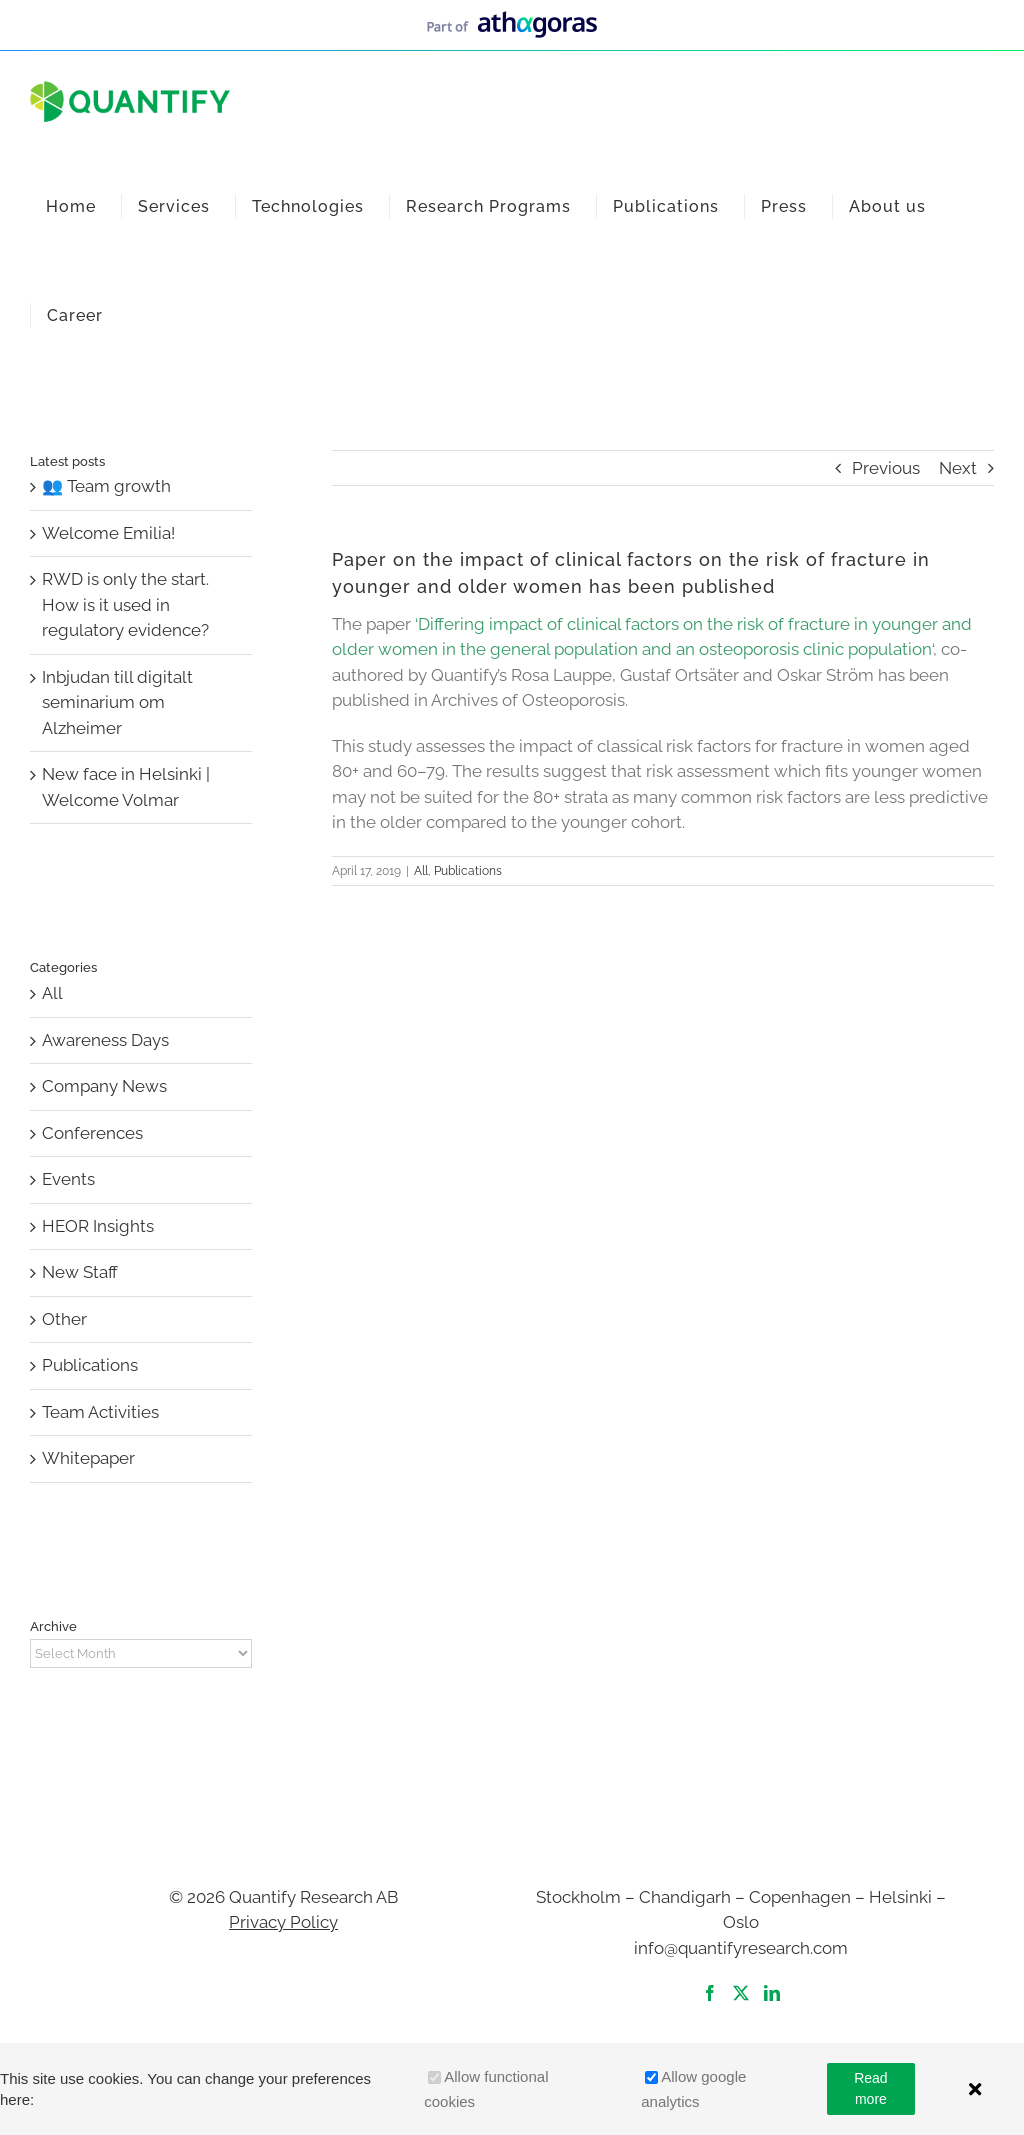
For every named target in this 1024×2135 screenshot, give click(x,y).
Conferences (92, 1133)
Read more (870, 2088)
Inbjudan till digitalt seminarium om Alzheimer (117, 702)
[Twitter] (741, 1993)
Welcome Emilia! (108, 533)
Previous (886, 468)
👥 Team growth (106, 486)
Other (64, 1319)
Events (68, 1179)
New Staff (80, 1272)
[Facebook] (710, 1993)
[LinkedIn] (772, 1993)
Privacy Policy (283, 1922)
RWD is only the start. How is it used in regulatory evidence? (125, 604)
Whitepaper (88, 1458)
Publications (468, 871)
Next (958, 468)
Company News (104, 1086)
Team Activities (100, 1412)
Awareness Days (105, 1040)
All (421, 871)
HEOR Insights (98, 1226)
